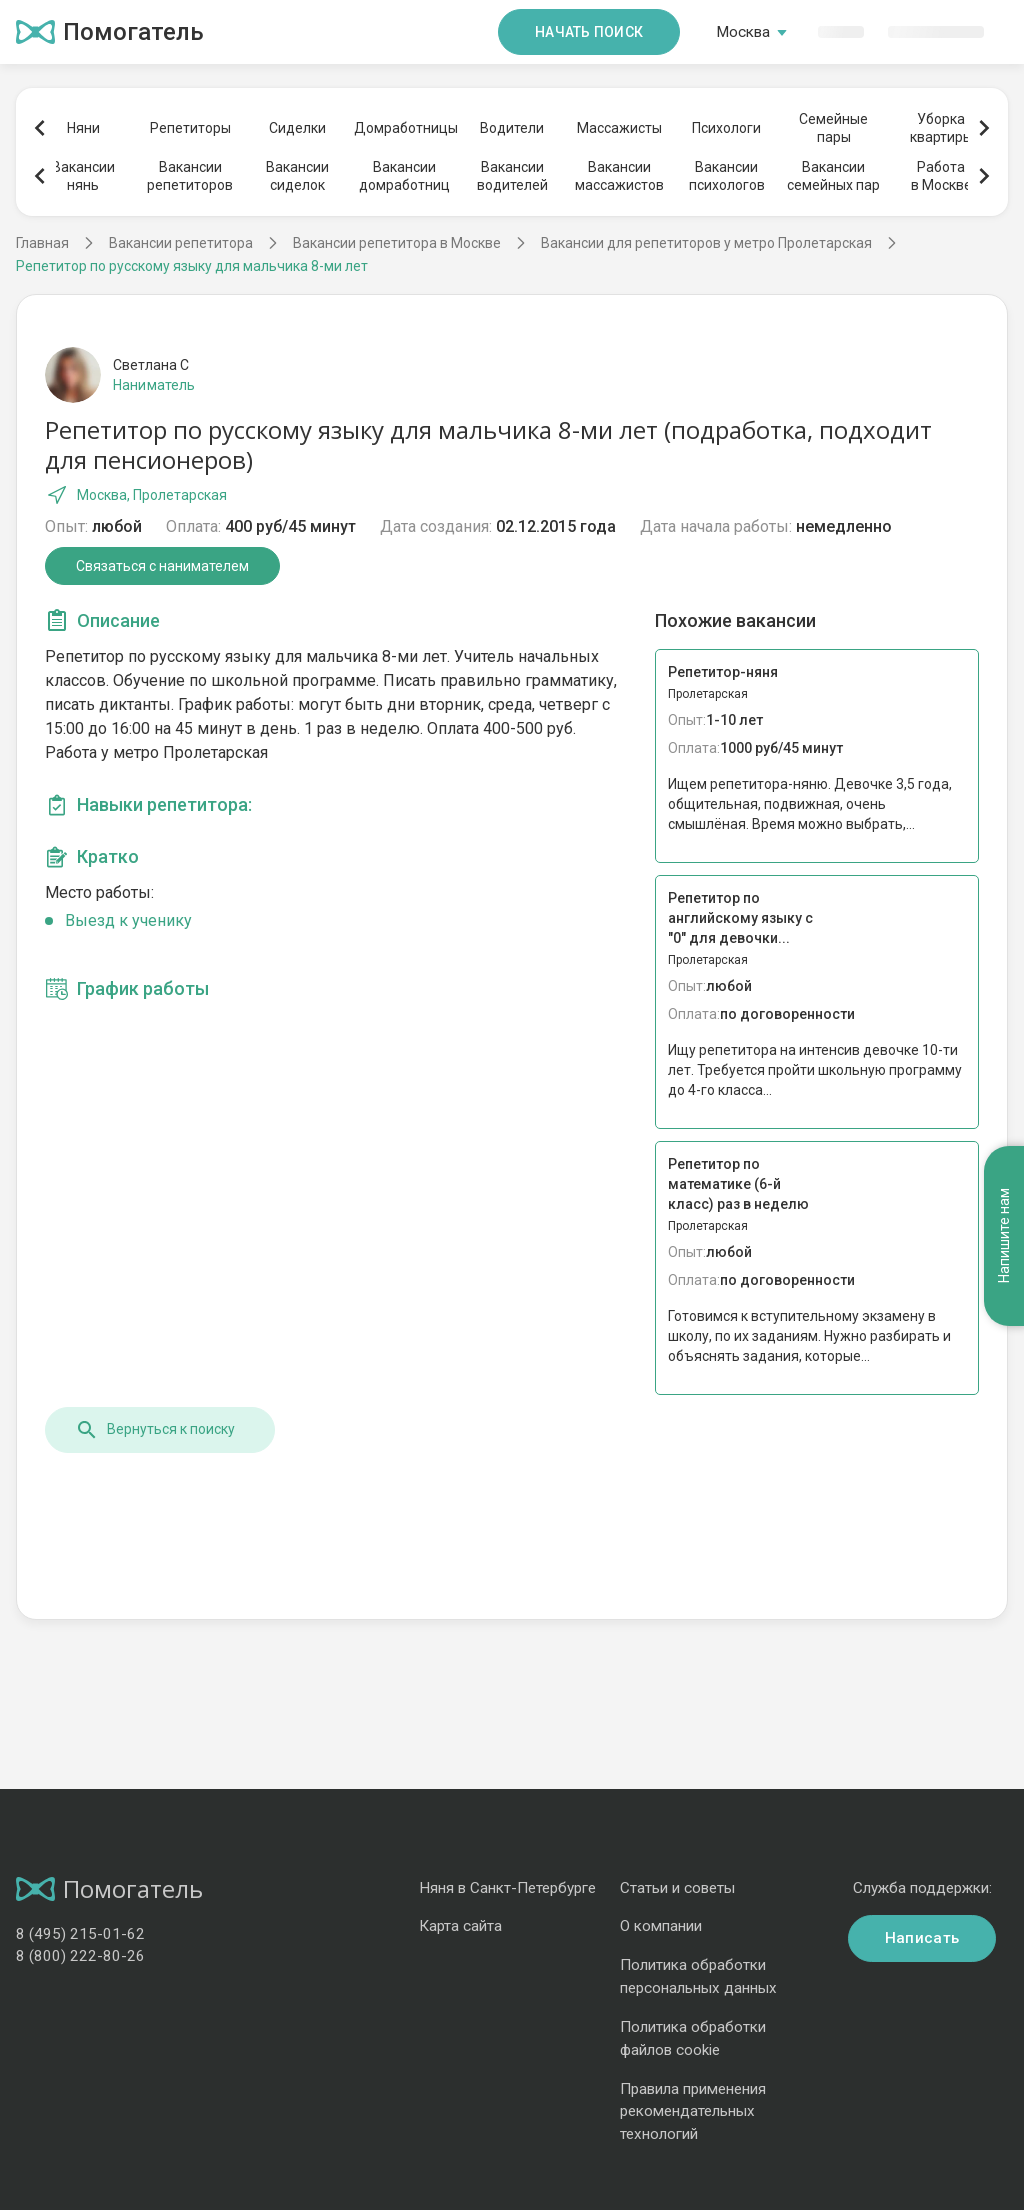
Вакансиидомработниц (404, 176)
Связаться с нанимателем (162, 566)
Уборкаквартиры (941, 128)
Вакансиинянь (83, 176)
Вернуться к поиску (155, 1430)
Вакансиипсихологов (727, 176)
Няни (83, 128)
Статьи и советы (677, 1888)
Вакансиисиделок (297, 176)
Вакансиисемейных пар (833, 176)
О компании (661, 1926)
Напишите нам (1004, 1236)
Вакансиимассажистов (619, 176)
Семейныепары (833, 128)
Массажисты (619, 128)
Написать (922, 1938)
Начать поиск (589, 32)
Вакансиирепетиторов (190, 176)
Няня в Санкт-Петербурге (507, 1888)
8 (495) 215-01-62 (80, 1934)
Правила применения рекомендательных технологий (693, 2112)
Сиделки (297, 128)
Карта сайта (460, 1926)
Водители (512, 128)
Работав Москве (941, 176)
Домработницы (405, 128)
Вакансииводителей (512, 176)
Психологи (726, 128)
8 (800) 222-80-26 (80, 1956)
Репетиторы (190, 128)
